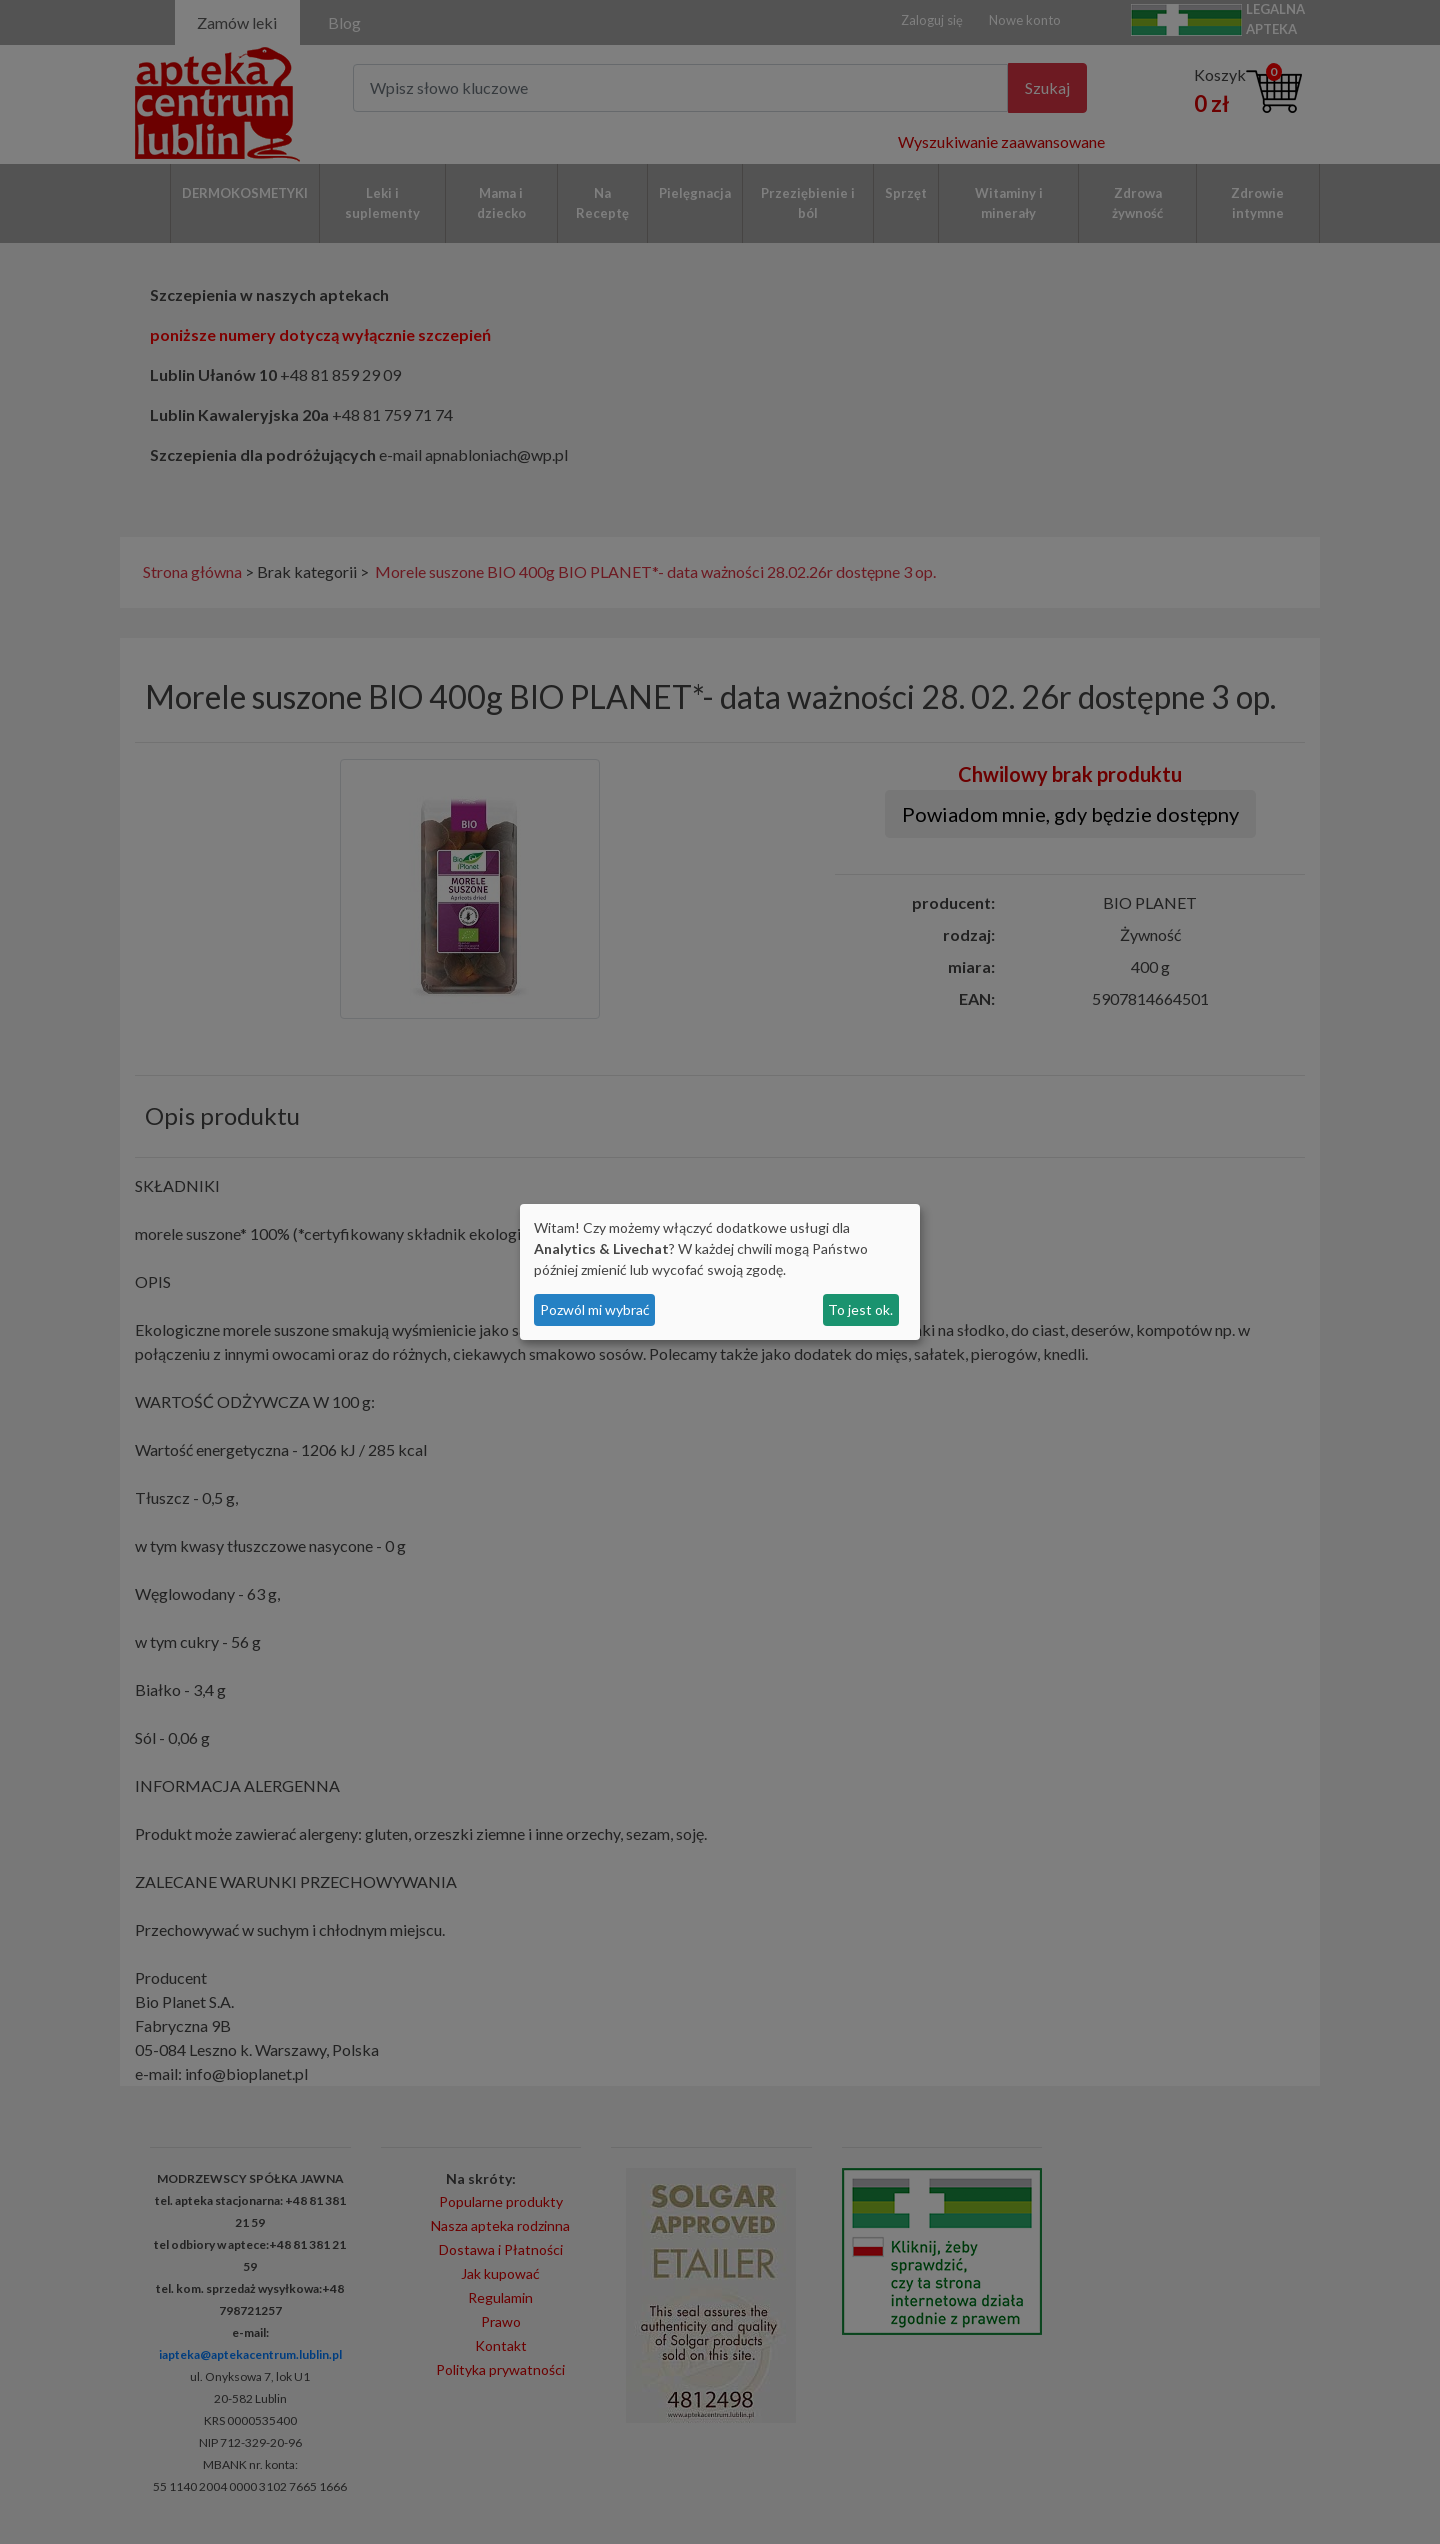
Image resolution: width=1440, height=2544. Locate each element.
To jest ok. (860, 1309)
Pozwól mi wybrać (595, 1309)
